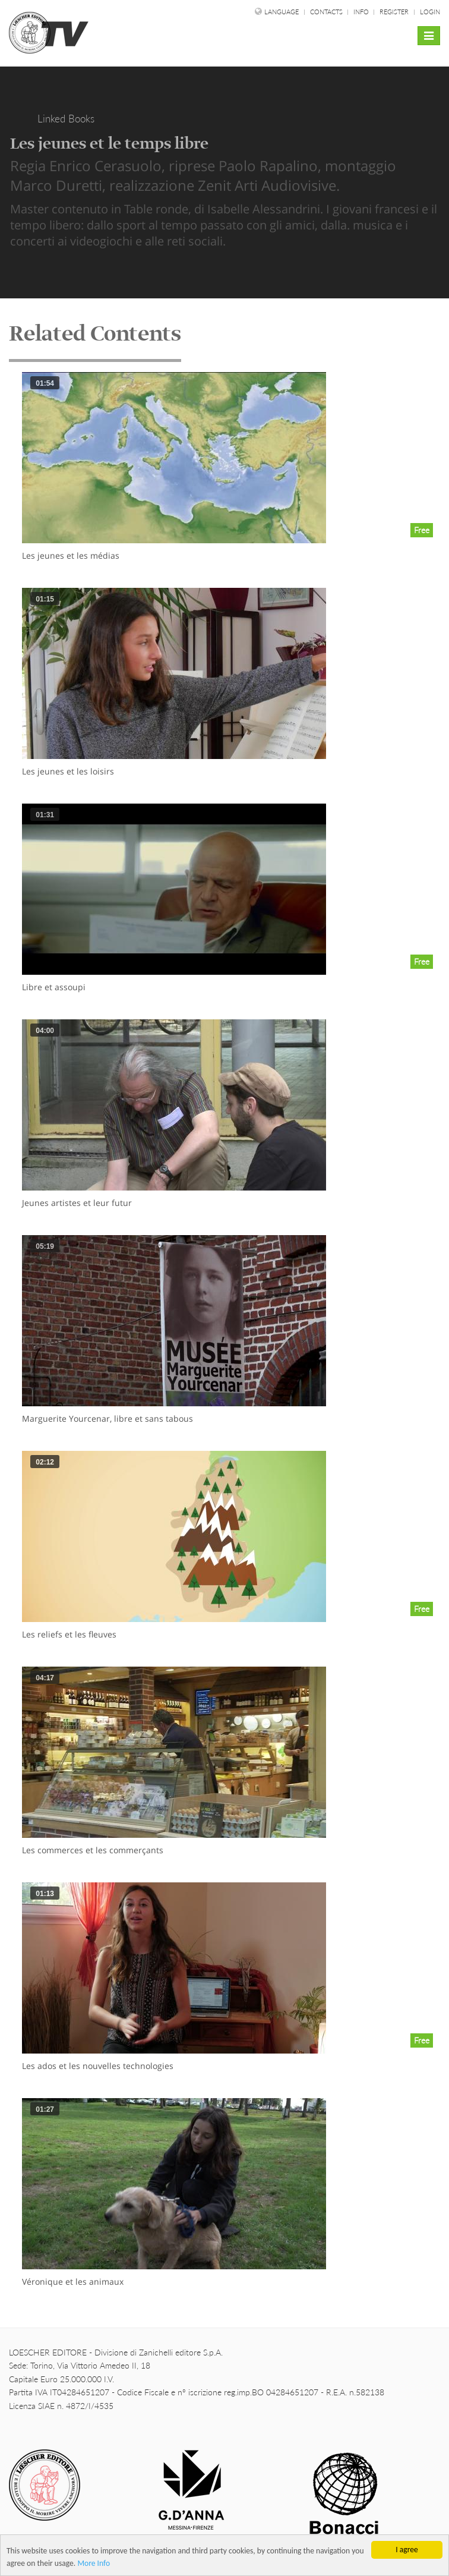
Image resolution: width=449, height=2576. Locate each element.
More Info (93, 2564)
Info (362, 11)
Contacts (327, 11)
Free (421, 530)
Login (430, 11)
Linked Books (65, 118)
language (281, 11)
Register (394, 11)
